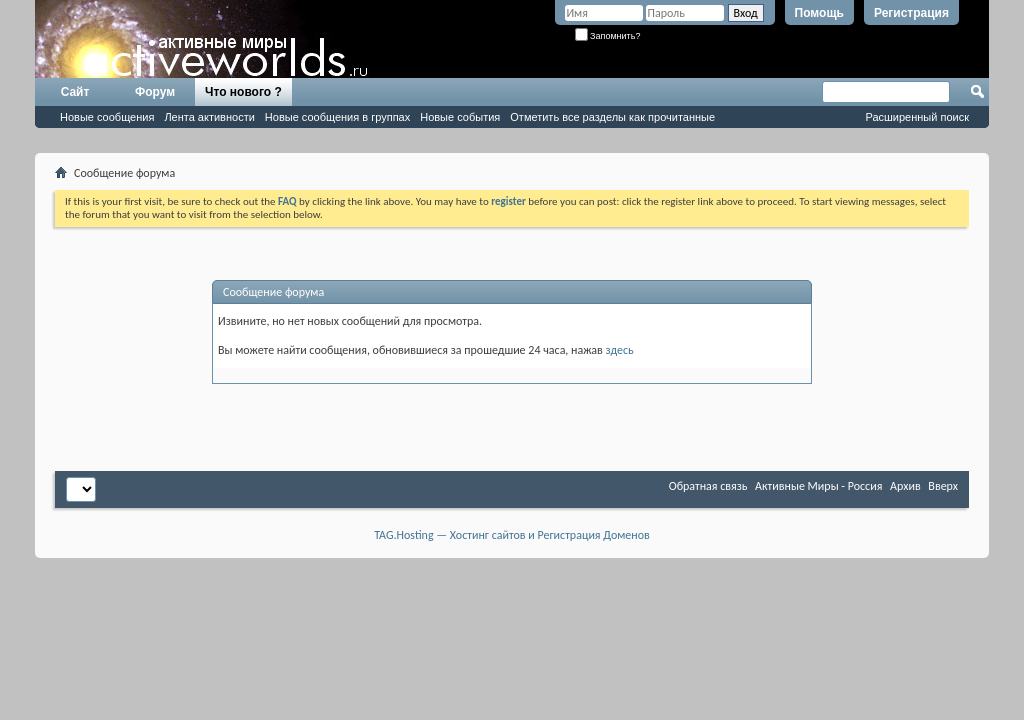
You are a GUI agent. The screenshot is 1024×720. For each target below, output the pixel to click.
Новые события (460, 117)
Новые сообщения (107, 117)
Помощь (819, 13)
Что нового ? (243, 92)
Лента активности (209, 117)
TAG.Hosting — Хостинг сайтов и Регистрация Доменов (512, 535)
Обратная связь (708, 486)
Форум (155, 92)
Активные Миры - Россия (818, 486)
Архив (905, 486)
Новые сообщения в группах (337, 117)
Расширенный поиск (917, 117)
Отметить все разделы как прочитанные (612, 117)
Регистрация (911, 13)
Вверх (943, 486)
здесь (620, 350)
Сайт (75, 92)
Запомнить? (608, 36)
